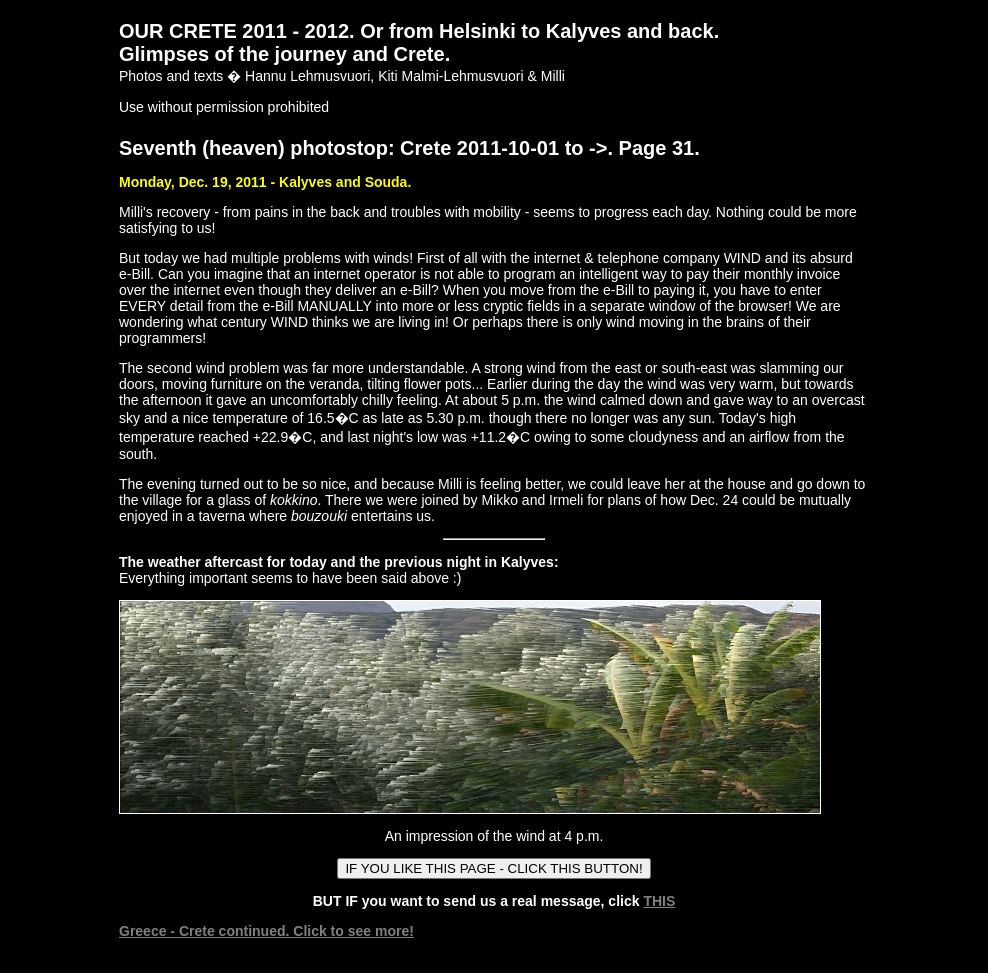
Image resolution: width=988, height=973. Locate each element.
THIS (659, 901)
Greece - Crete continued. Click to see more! (266, 931)
